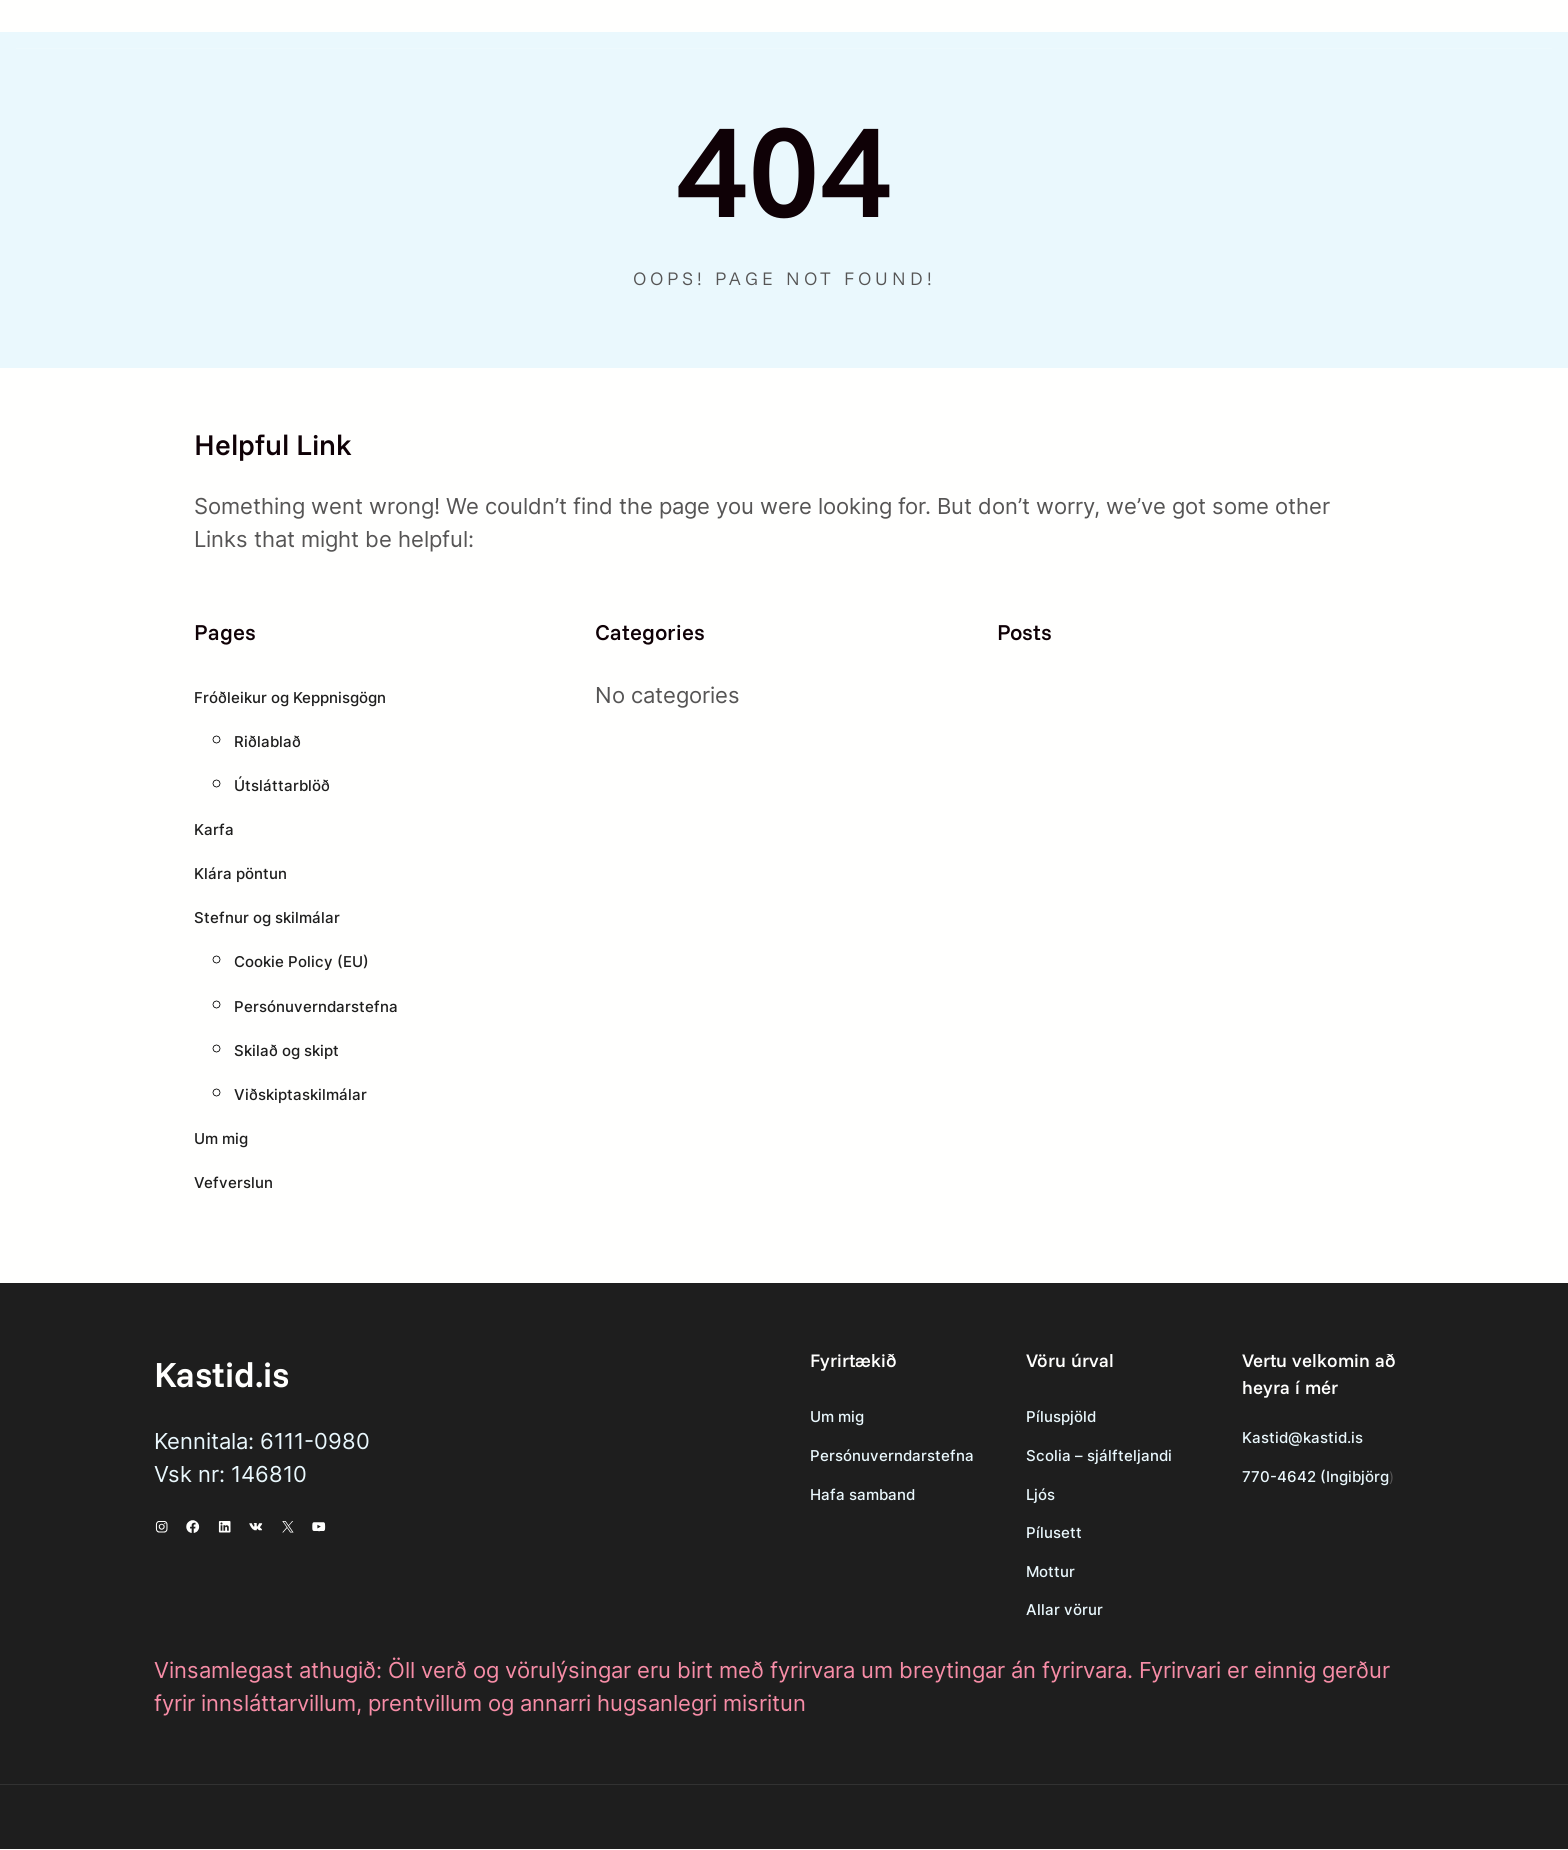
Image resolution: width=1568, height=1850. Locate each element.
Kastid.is (223, 1373)
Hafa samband (820, 1494)
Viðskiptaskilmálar (303, 1094)
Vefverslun (235, 1182)
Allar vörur (1035, 1610)
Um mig (223, 1138)
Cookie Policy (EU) (305, 961)
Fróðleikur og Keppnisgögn (297, 697)
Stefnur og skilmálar (270, 917)
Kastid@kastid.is (1291, 1437)
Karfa (214, 829)
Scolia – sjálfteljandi (1071, 1455)
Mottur (1022, 1572)
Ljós (1012, 1494)
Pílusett (1025, 1533)
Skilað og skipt (289, 1050)
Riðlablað (268, 741)
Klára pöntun (243, 873)
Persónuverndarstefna (320, 1006)
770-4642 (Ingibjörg (1303, 1477)
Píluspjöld (1033, 1416)
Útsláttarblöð (284, 785)
